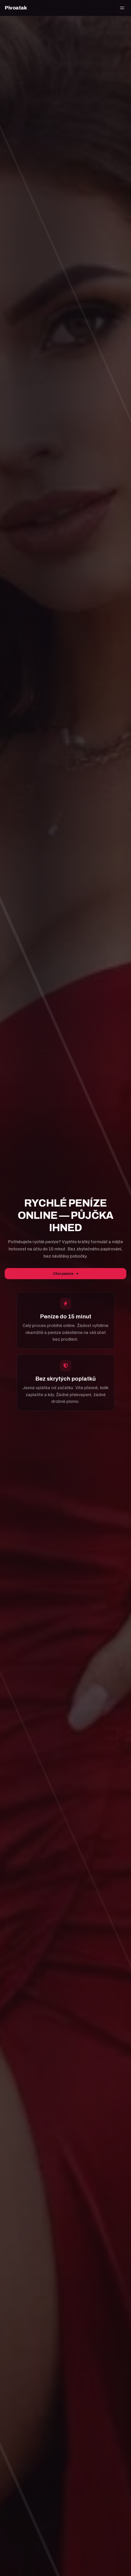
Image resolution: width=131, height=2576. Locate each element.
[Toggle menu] (122, 8)
